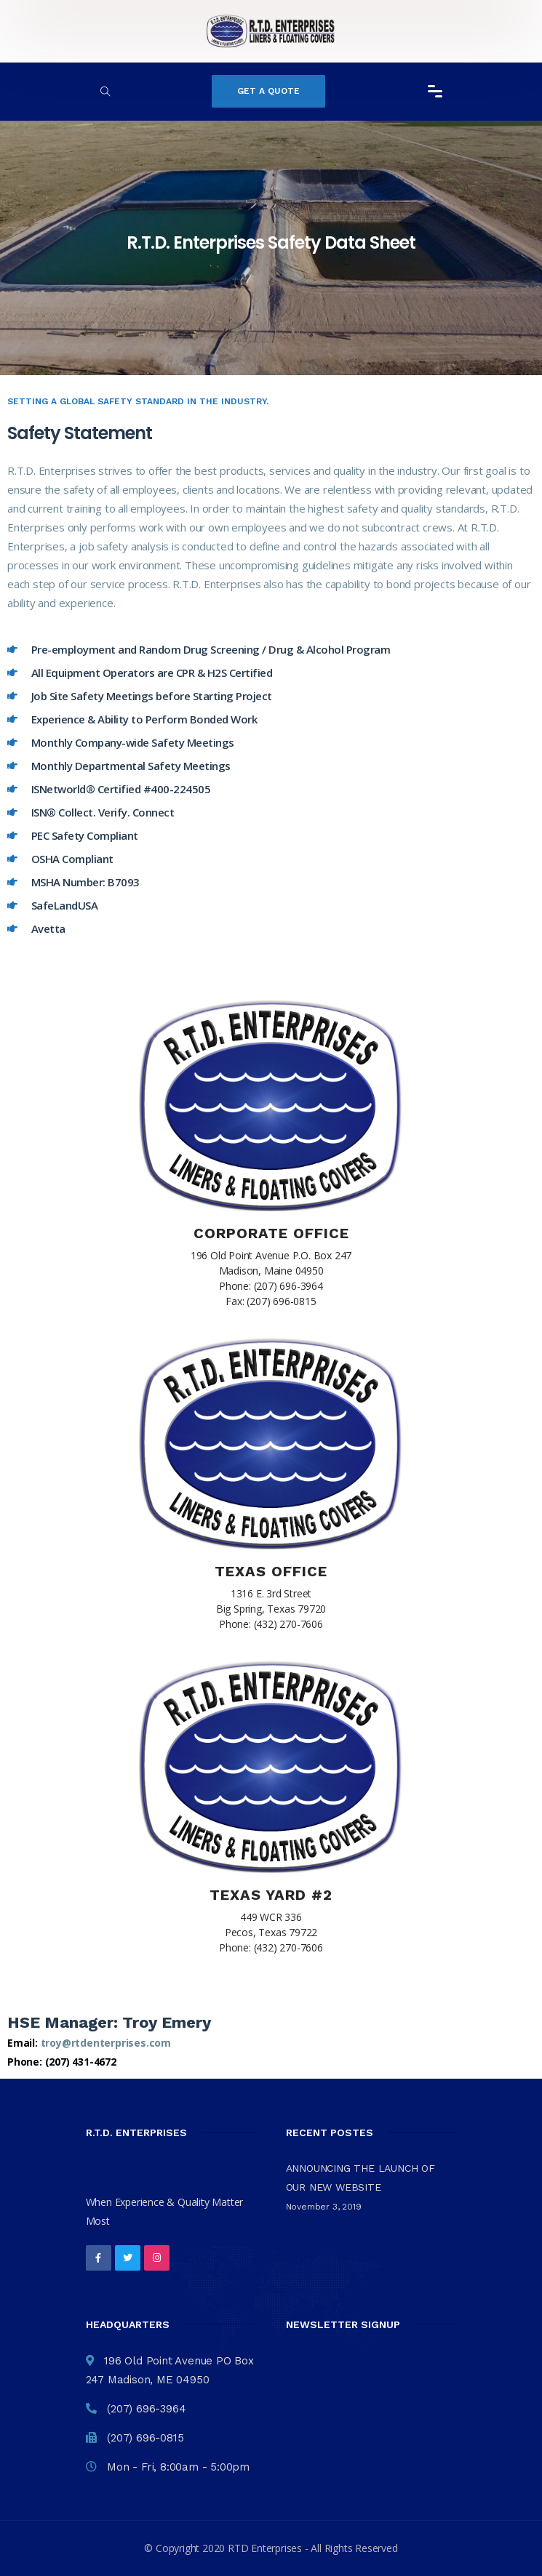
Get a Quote (268, 91)
